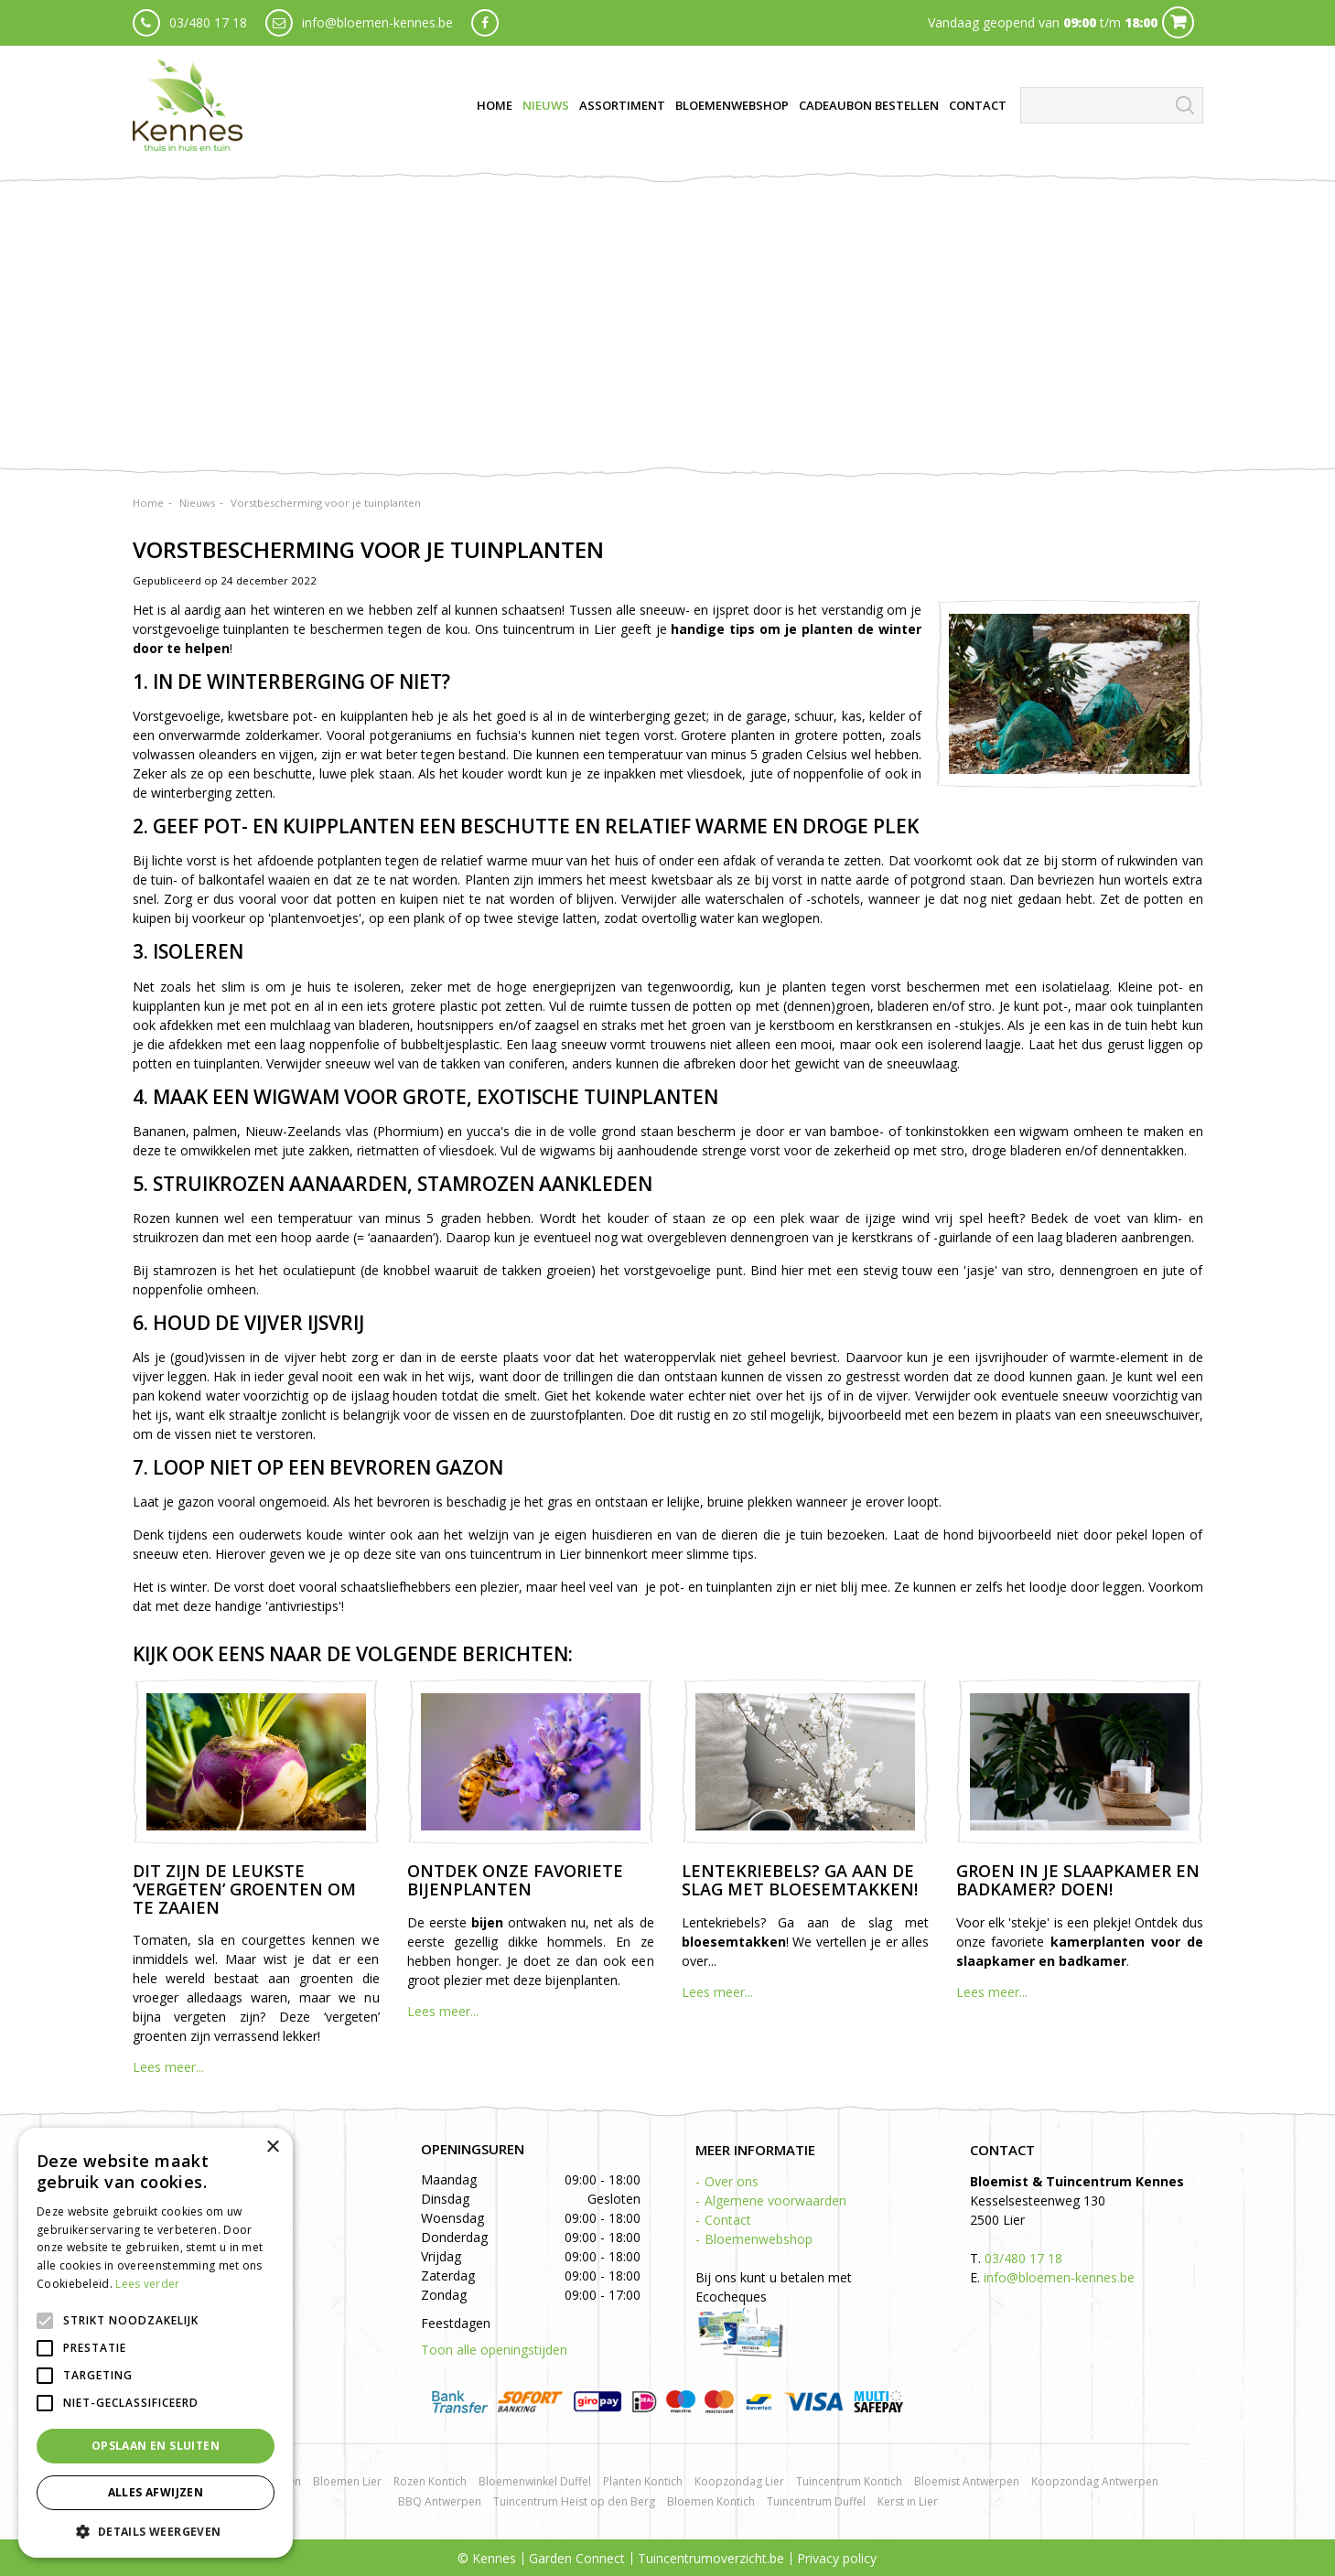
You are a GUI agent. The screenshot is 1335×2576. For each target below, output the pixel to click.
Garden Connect (577, 2558)
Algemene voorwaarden (775, 2200)
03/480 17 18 (208, 22)
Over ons (732, 2181)
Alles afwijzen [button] (156, 2492)
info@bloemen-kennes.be (377, 22)
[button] (156, 2530)
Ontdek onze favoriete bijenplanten (515, 1880)
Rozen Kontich (430, 2481)
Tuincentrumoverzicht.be (711, 2558)
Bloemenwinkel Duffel (535, 2481)
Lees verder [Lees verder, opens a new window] (147, 2284)
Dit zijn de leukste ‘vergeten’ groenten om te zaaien (244, 1889)
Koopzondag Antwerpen (1094, 2481)
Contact (728, 2219)
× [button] (272, 2147)
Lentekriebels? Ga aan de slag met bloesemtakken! (800, 1880)
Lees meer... (168, 2067)
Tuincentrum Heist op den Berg (574, 2501)
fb (485, 23)
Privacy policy (837, 2558)
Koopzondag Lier (739, 2481)
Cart (1178, 22)
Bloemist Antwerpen (966, 2481)
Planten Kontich (643, 2481)
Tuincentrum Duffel (816, 2501)
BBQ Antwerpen (439, 2501)
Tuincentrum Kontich (849, 2481)
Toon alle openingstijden (494, 2349)
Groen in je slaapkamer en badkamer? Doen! (1078, 1880)
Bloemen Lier (347, 2481)
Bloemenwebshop (759, 2239)
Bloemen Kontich (711, 2501)
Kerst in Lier (907, 2501)
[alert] (155, 2343)
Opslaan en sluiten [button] (156, 2445)
